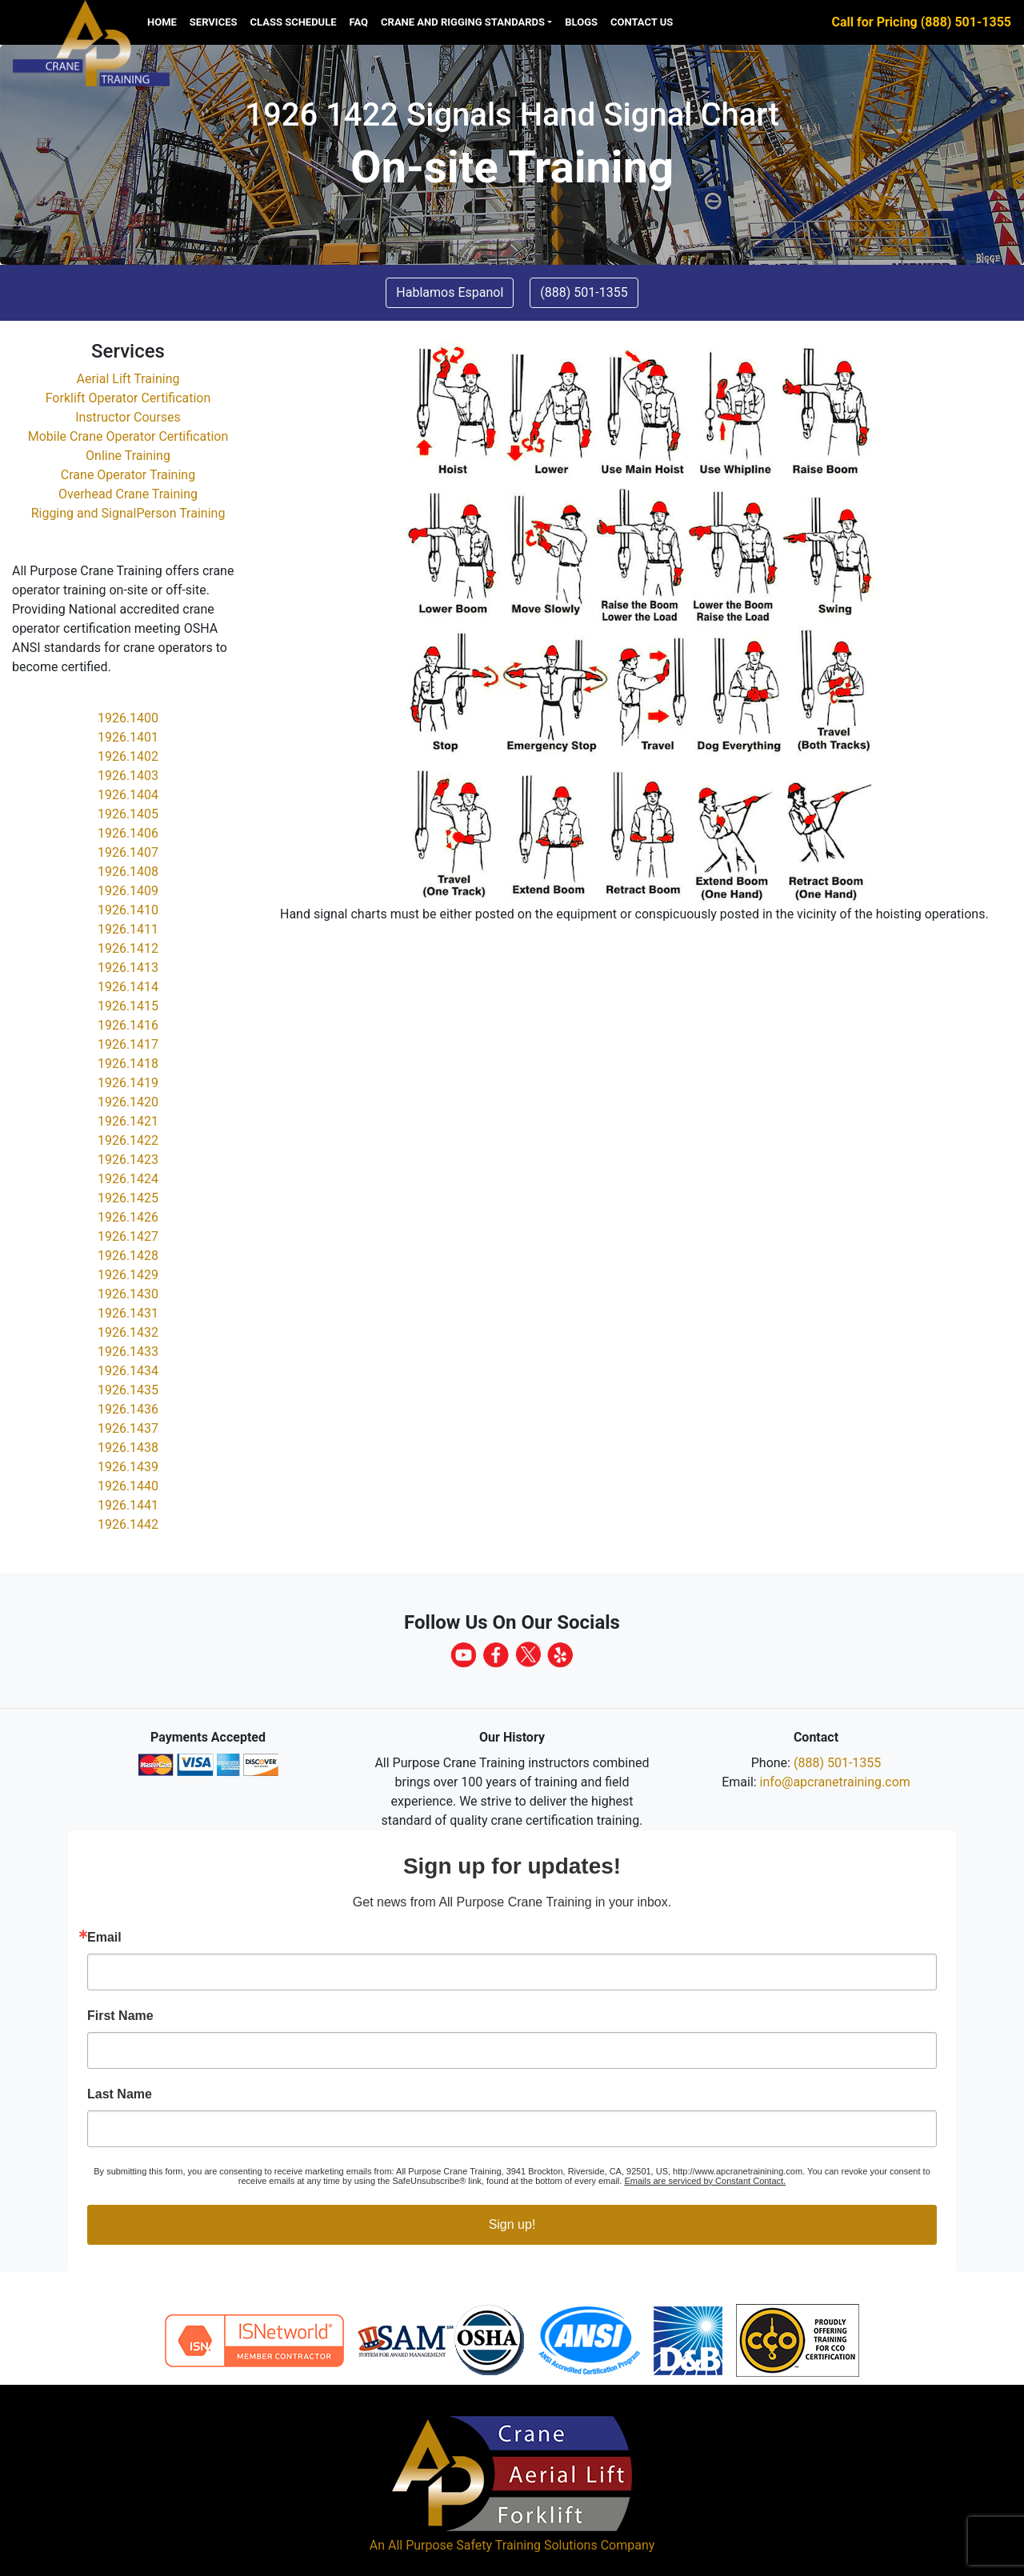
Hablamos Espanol (449, 292)
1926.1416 (128, 1025)
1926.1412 (128, 948)
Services (214, 22)
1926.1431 (128, 1313)
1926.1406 (128, 833)
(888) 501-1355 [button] (583, 292)
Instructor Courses (128, 417)
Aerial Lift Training (128, 378)
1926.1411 (128, 929)
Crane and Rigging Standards (463, 22)
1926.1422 (128, 1140)
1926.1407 (128, 852)
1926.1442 (128, 1524)
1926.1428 (128, 1255)
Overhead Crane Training (128, 494)
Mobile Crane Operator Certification (128, 436)
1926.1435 (128, 1390)
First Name (120, 2016)
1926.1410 (128, 910)
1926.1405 (128, 814)
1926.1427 (128, 1236)
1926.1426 (128, 1217)
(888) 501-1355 (837, 1762)
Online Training (128, 455)
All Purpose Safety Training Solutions (493, 2545)
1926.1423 (128, 1159)
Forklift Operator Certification (128, 398)
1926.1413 (128, 967)
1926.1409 (128, 890)
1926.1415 (128, 1006)
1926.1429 (128, 1274)
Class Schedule (293, 22)
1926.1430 (128, 1294)
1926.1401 (128, 737)
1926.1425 (128, 1198)
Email (104, 1937)
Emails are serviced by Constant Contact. (705, 2181)
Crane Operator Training (128, 474)
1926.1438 (128, 1447)
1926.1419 (128, 1082)
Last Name (119, 2094)
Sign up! (512, 2224)
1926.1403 (128, 775)
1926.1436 (128, 1409)
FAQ (359, 22)
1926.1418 (128, 1063)
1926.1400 (128, 718)
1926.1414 (128, 986)
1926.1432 (128, 1332)
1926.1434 (128, 1370)
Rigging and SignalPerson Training (128, 513)
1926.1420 (128, 1102)
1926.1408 (128, 871)
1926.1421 (128, 1121)
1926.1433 (128, 1351)
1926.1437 (128, 1428)
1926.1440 (128, 1486)
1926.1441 (128, 1505)
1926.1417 (128, 1044)
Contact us (641, 22)
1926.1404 (128, 794)
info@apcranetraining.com (835, 1782)
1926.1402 (128, 756)
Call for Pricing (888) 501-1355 (921, 22)
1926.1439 (128, 1466)
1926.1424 (128, 1178)
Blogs (581, 22)
